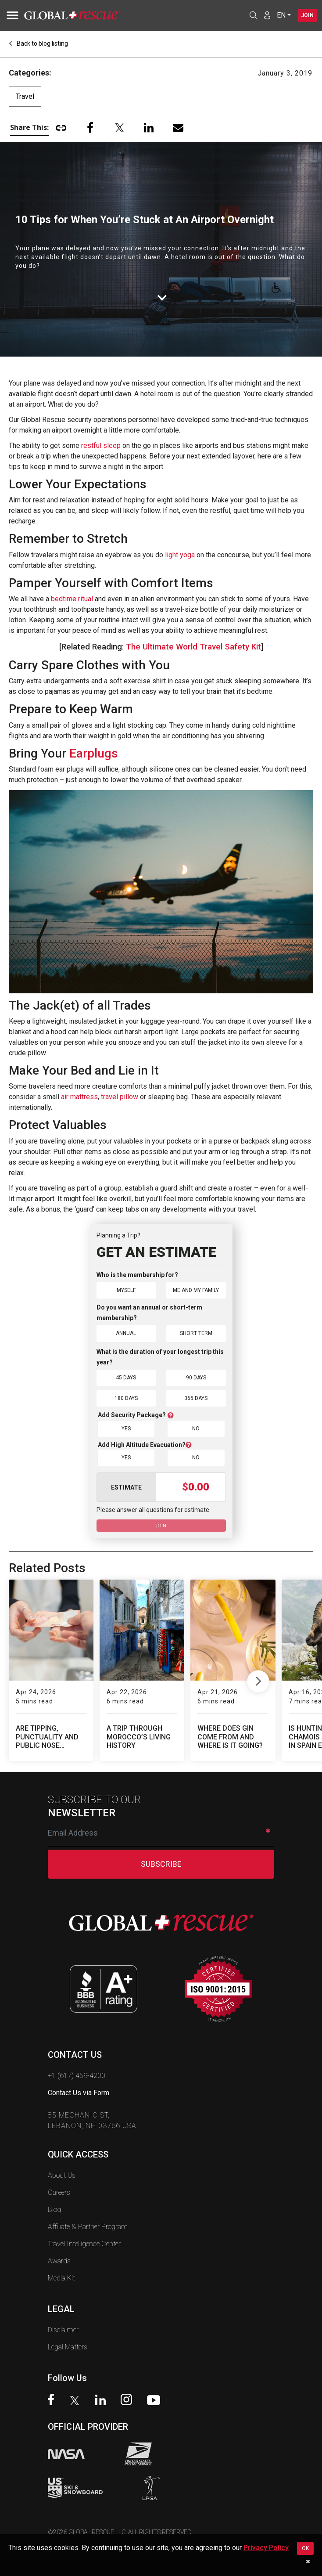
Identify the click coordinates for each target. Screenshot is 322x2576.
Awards (59, 2261)
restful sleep (101, 445)
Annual (126, 1333)
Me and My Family (196, 1290)
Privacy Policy (266, 2548)
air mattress (79, 1097)
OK (305, 2548)
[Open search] (251, 15)
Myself (126, 1290)
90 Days (196, 1377)
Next (258, 1679)
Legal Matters (67, 2347)
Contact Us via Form (78, 2093)
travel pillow (119, 1097)
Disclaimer (63, 2330)
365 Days (196, 1398)
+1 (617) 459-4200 (76, 2075)
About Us (61, 2175)
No (196, 1428)
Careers (59, 2192)
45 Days (126, 1377)
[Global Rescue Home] (83, 15)
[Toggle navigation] (11, 15)
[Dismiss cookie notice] (307, 2561)
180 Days (126, 1398)
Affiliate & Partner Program (88, 2226)
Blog (54, 2209)
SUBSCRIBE (161, 1864)
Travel (25, 96)
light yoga (180, 555)
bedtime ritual (72, 599)
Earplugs (93, 753)
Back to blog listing (38, 43)
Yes (126, 1428)
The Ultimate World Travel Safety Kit (193, 647)
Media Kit (61, 2278)
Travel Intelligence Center (84, 2244)
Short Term (196, 1333)
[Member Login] (265, 15)
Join (306, 15)
